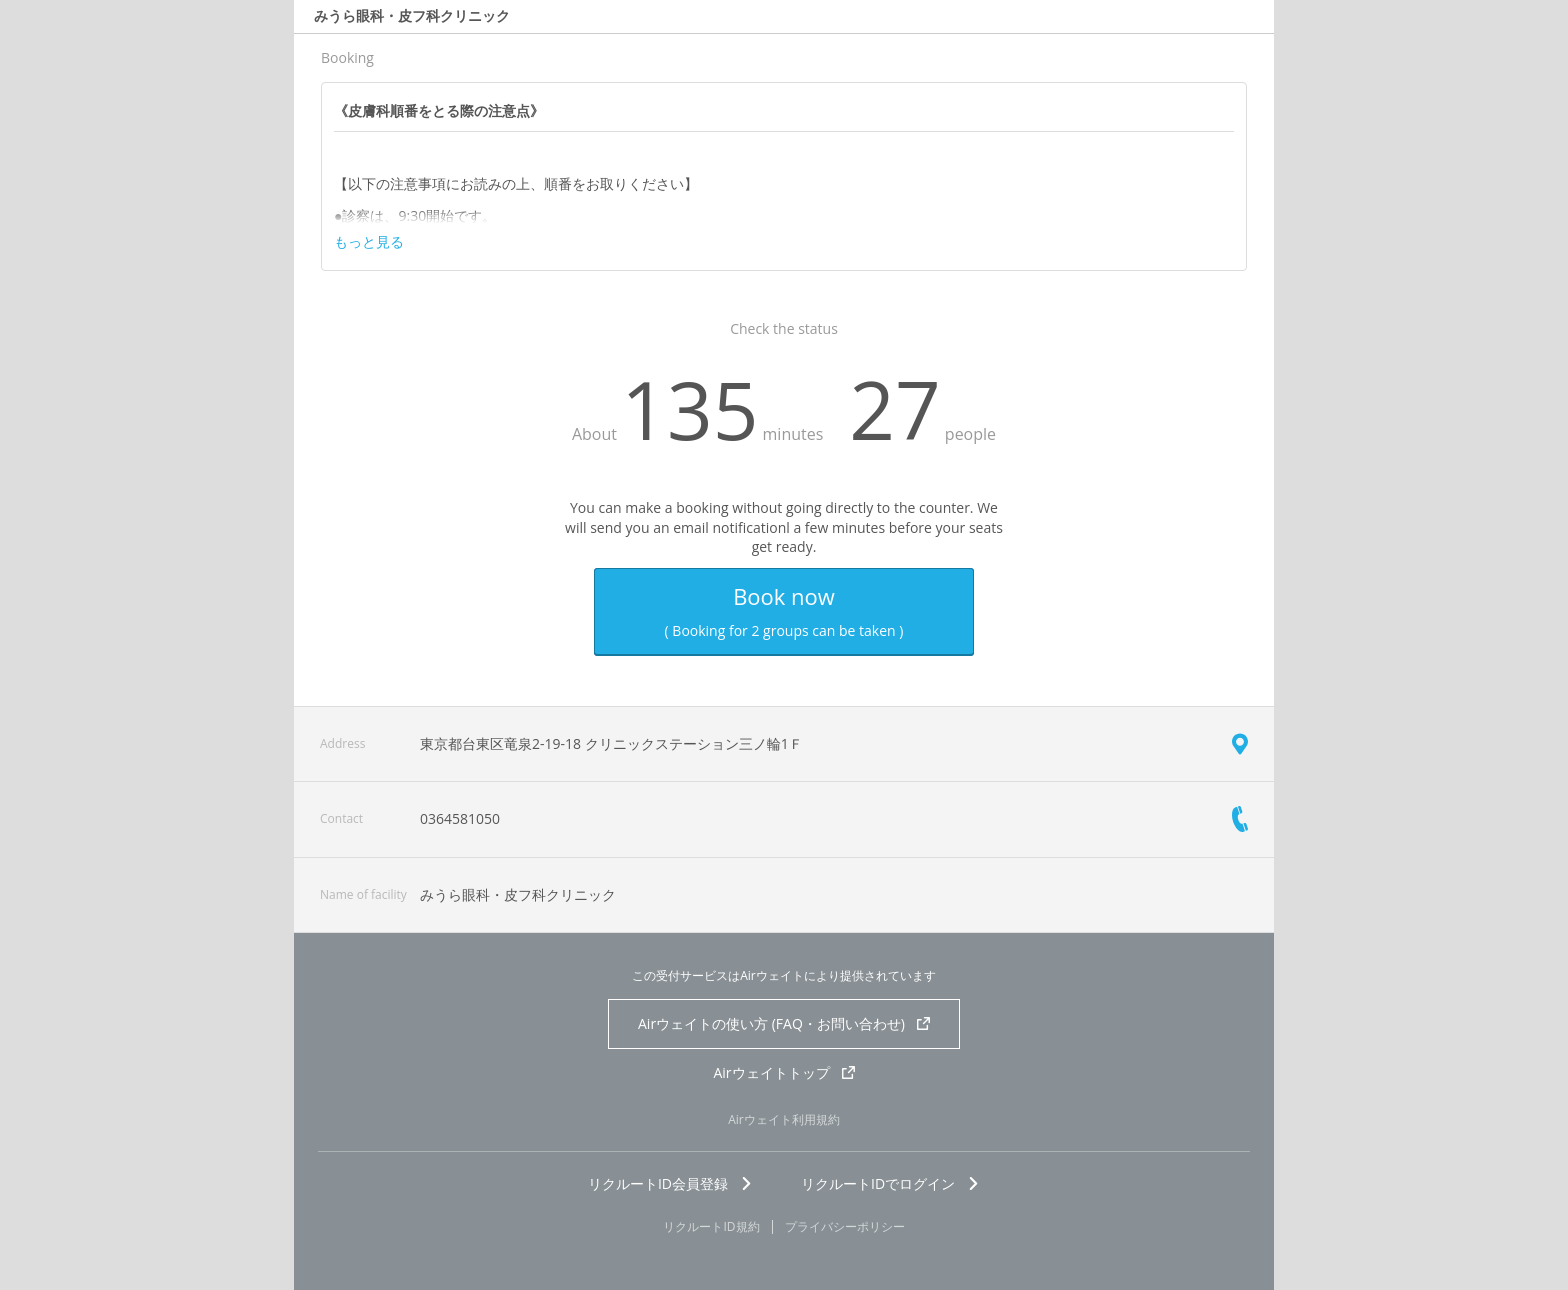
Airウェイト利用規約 (784, 1119)
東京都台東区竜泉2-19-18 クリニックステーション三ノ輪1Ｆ (611, 743)
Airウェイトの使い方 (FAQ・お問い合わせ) (784, 1023)
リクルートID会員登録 (670, 1183)
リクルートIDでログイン (890, 1183)
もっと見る (369, 242)
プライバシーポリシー (845, 1227)
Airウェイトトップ (783, 1072)
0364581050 (460, 818)
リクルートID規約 (711, 1227)
